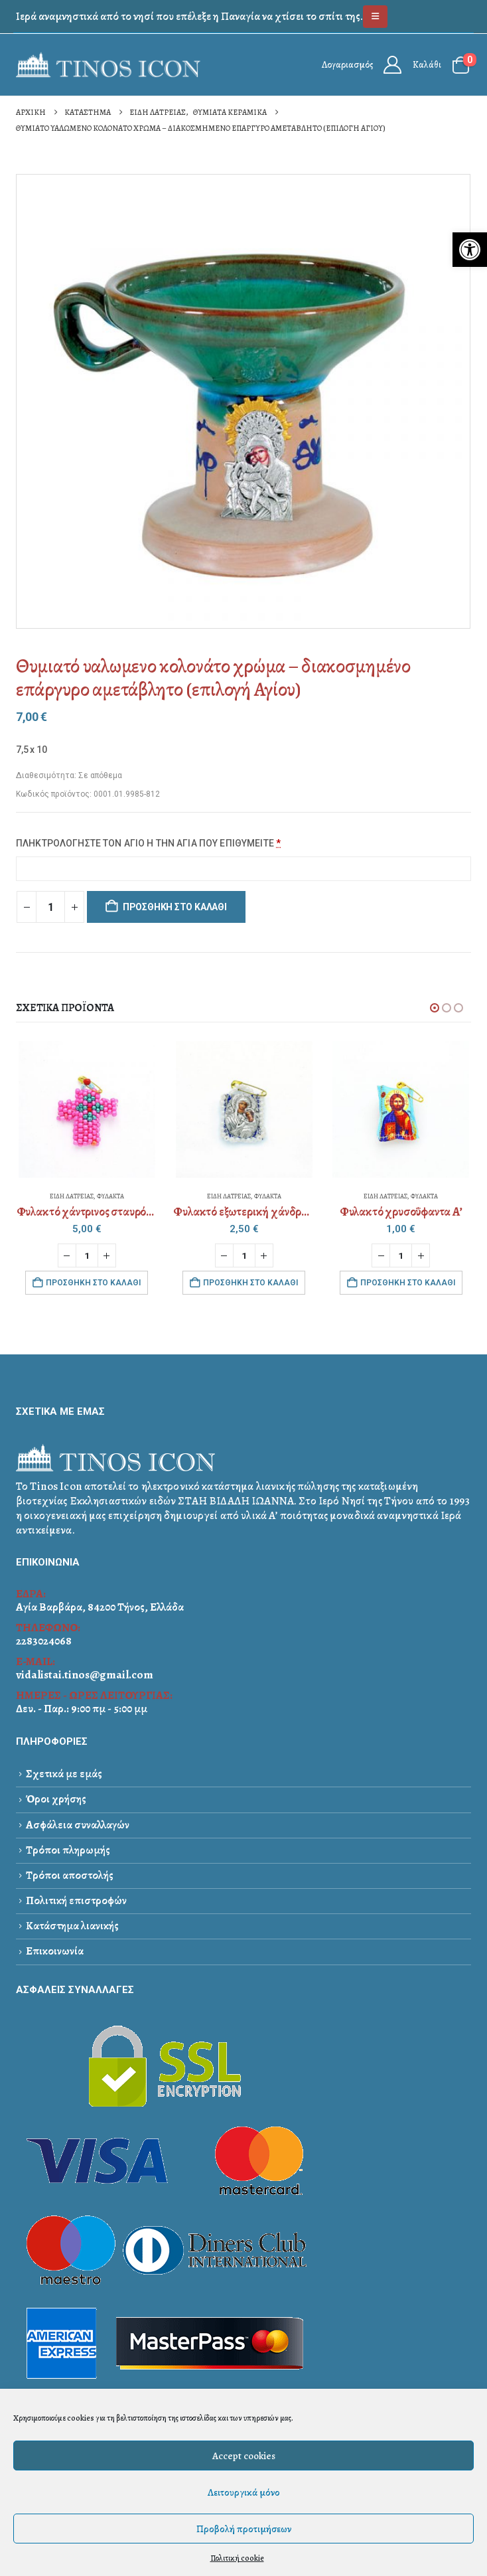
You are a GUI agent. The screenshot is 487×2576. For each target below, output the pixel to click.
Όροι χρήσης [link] (56, 1799)
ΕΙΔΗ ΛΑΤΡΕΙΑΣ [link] (72, 1196)
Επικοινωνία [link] (55, 1951)
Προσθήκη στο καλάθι (175, 907)
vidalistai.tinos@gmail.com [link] (84, 1674)
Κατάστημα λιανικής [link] (72, 1925)
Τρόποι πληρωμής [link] (68, 1850)
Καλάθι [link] (427, 64)
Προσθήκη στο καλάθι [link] (93, 1282)
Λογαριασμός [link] (347, 64)
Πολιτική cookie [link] (237, 2558)
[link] (469, 249)
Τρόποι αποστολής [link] (69, 1875)
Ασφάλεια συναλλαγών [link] (77, 1824)
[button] (435, 1008)
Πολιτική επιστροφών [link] (76, 1900)
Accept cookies (243, 2455)
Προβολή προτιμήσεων (243, 2529)
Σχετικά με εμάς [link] (64, 1773)
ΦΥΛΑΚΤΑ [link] (110, 1196)
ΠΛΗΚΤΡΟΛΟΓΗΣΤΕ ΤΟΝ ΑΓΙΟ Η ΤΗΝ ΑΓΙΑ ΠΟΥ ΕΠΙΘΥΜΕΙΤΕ (149, 843)
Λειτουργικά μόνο (244, 2492)
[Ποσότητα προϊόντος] (50, 907)
